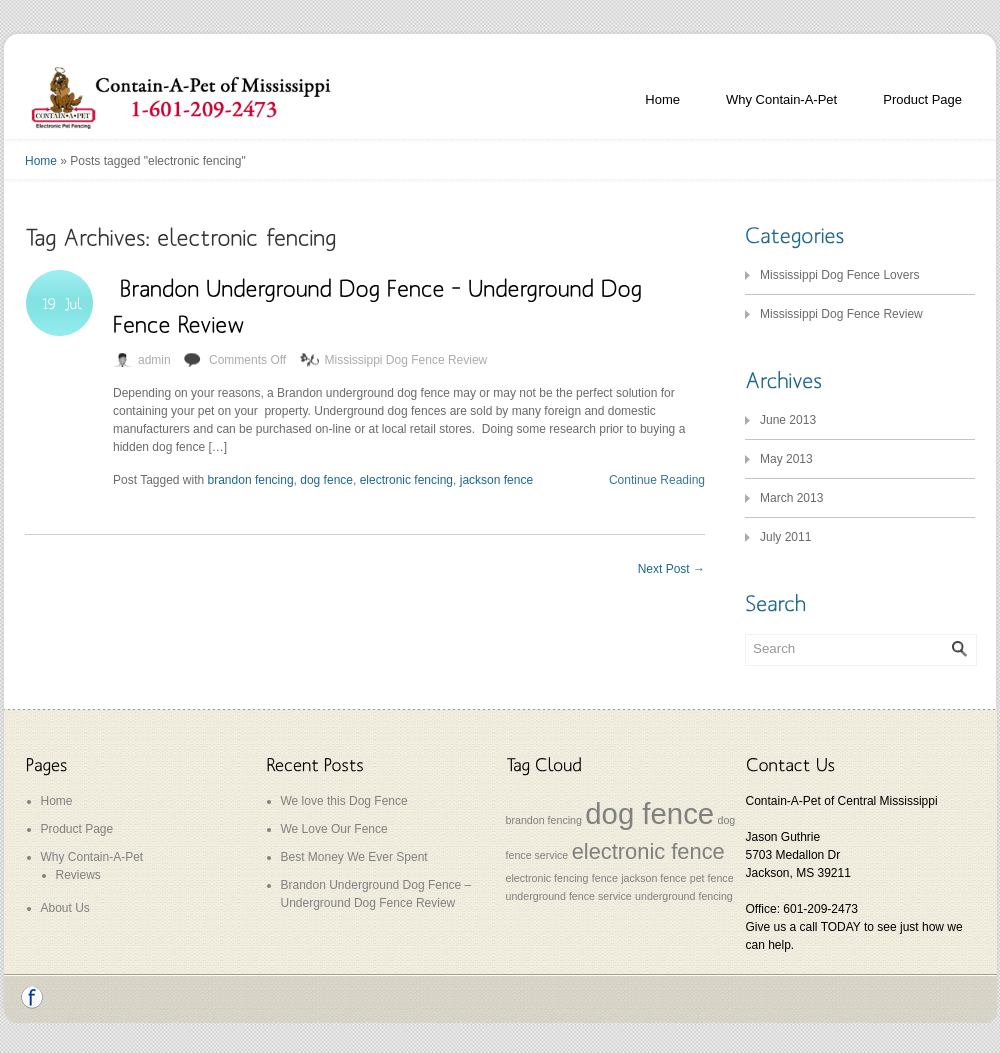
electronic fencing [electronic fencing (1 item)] (547, 878)
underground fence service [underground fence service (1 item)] (569, 896)
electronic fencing (406, 480)
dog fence (326, 480)
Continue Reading (657, 480)
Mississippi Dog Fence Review (406, 360)
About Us (65, 908)
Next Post (671, 569)
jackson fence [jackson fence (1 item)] (653, 878)
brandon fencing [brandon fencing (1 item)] (544, 820)
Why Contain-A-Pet (781, 99)
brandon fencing (251, 480)
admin (154, 360)
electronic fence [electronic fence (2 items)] (648, 851)
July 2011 (785, 537)
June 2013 (788, 420)
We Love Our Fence (334, 829)
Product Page (922, 99)
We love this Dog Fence (344, 801)
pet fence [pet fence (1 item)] (712, 878)
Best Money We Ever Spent (354, 857)
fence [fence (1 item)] (605, 878)
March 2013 (791, 498)
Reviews (78, 875)
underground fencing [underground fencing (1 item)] (684, 896)
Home (662, 99)
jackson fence (496, 480)
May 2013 (786, 459)
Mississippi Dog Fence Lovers (839, 275)
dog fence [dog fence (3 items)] (649, 813)
